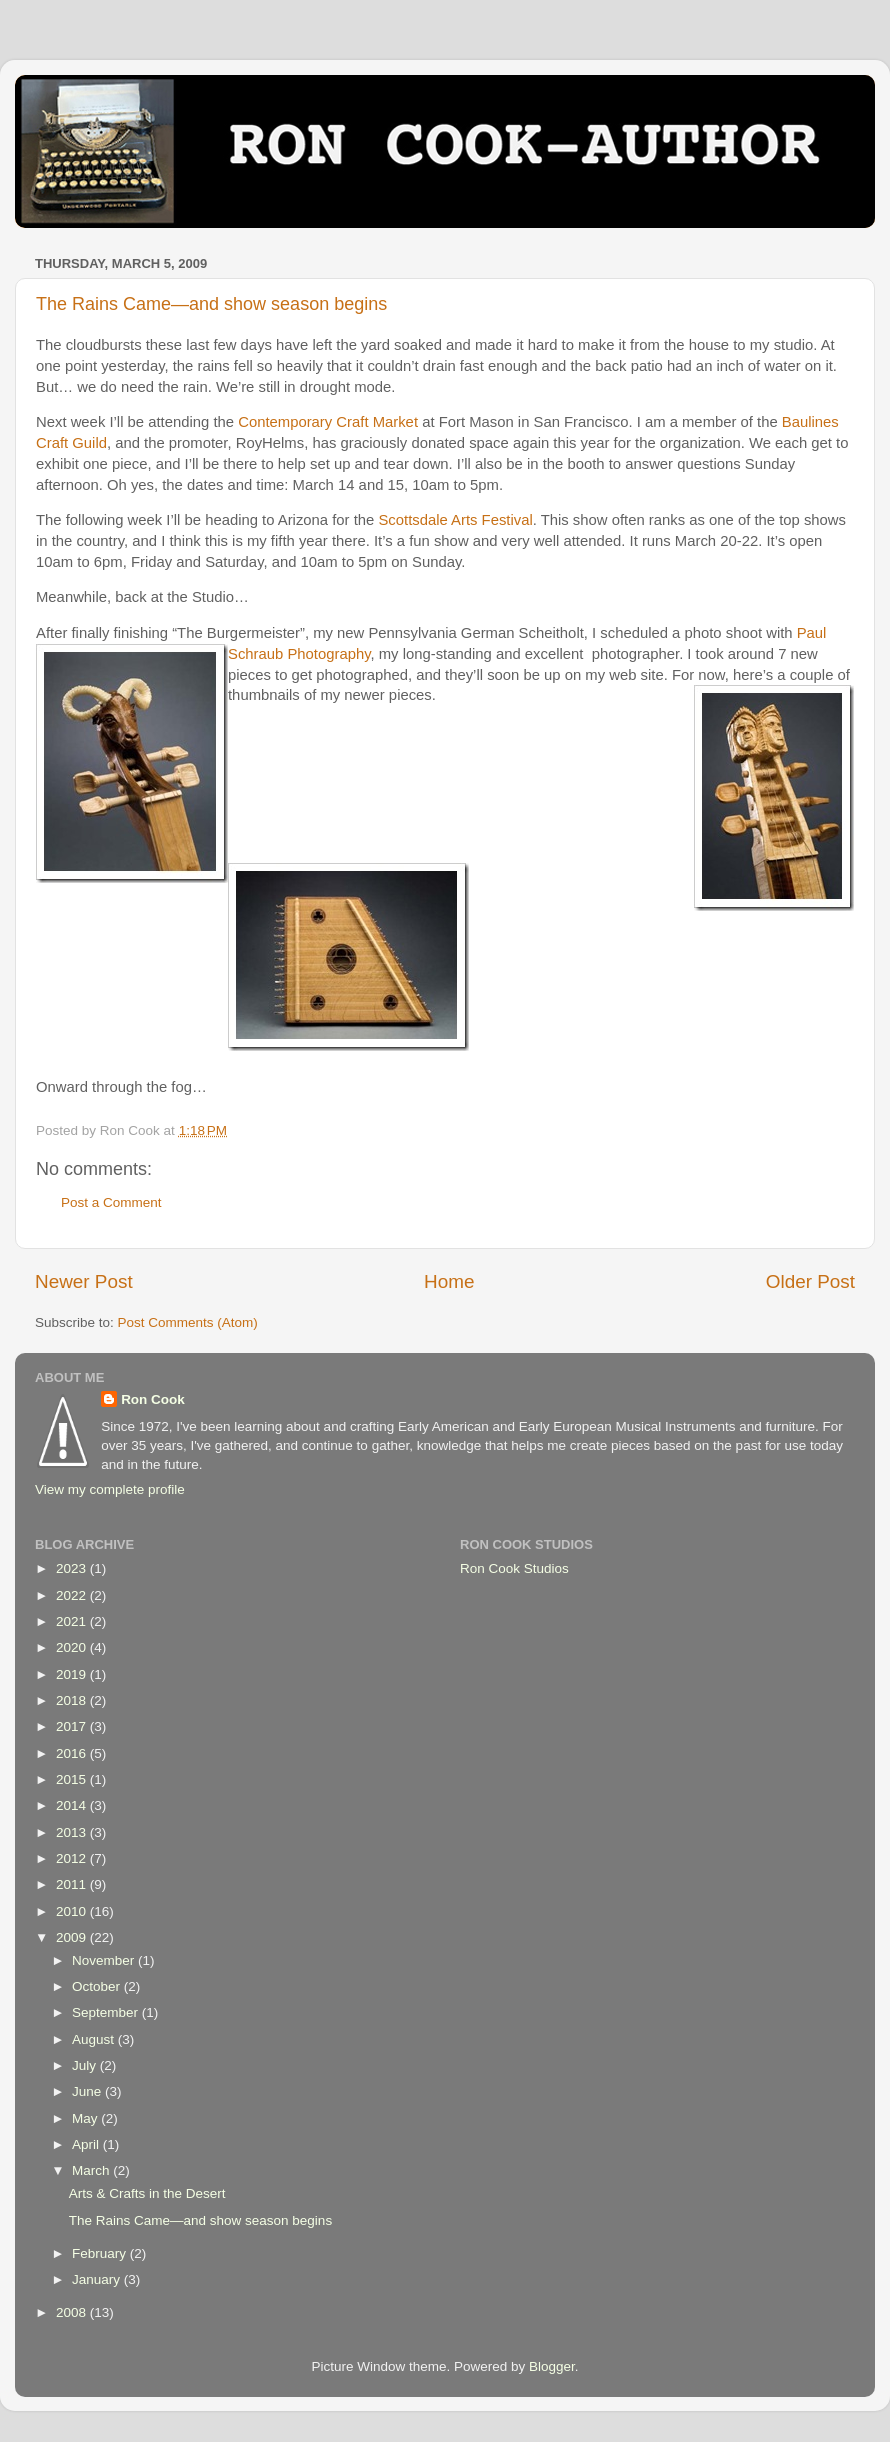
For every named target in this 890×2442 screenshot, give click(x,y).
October (98, 1986)
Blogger (552, 2366)
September (107, 2012)
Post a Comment (111, 1202)
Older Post (810, 1281)
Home (449, 1281)
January (98, 2279)
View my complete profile (110, 1489)
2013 (73, 1832)
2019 (73, 1674)
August (95, 2039)
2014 (73, 1805)
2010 (73, 1911)
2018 (73, 1700)
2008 (73, 2312)
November (105, 1960)
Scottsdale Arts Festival (455, 520)
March (92, 2170)
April (87, 2144)
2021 (73, 1621)
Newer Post (84, 1281)
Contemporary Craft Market (328, 422)
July (86, 2065)
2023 (73, 1568)
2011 (73, 1884)
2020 (73, 1647)
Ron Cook (153, 1399)
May (86, 2118)
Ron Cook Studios (514, 1568)
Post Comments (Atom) (188, 1322)
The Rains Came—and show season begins (211, 304)
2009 (73, 1937)
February (101, 2253)
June (88, 2091)
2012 (73, 1858)
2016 (73, 1753)
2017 (73, 1726)
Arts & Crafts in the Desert (147, 2193)
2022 (73, 1595)
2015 (73, 1779)
